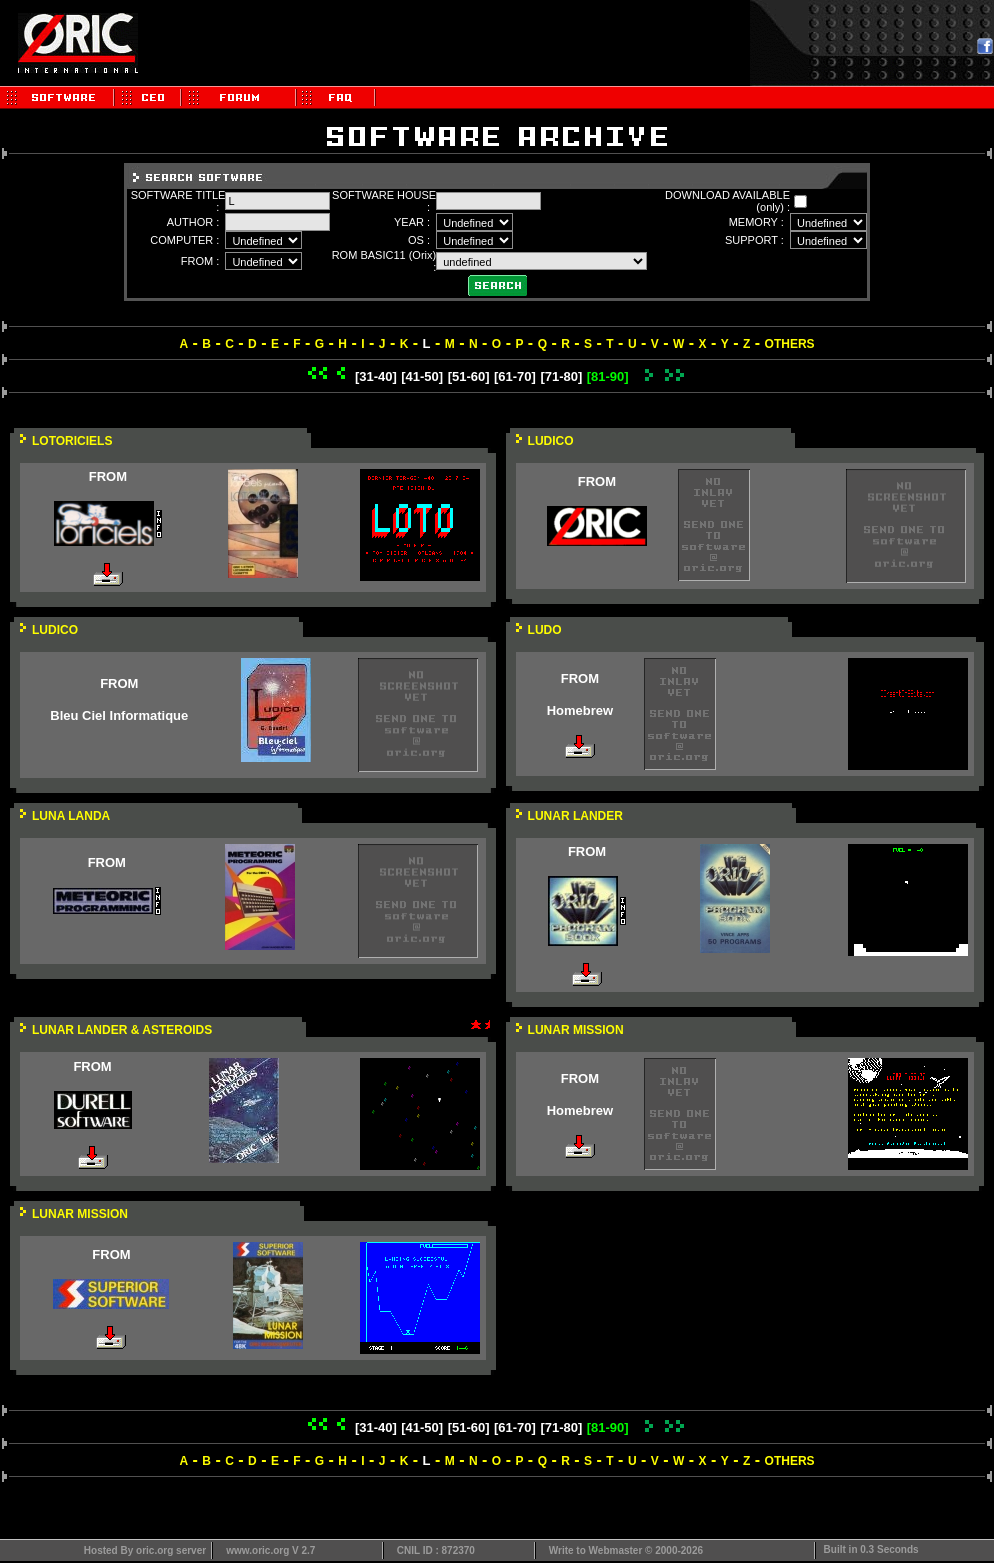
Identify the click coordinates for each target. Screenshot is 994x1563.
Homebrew (580, 710)
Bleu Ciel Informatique (119, 715)
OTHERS (790, 344)
